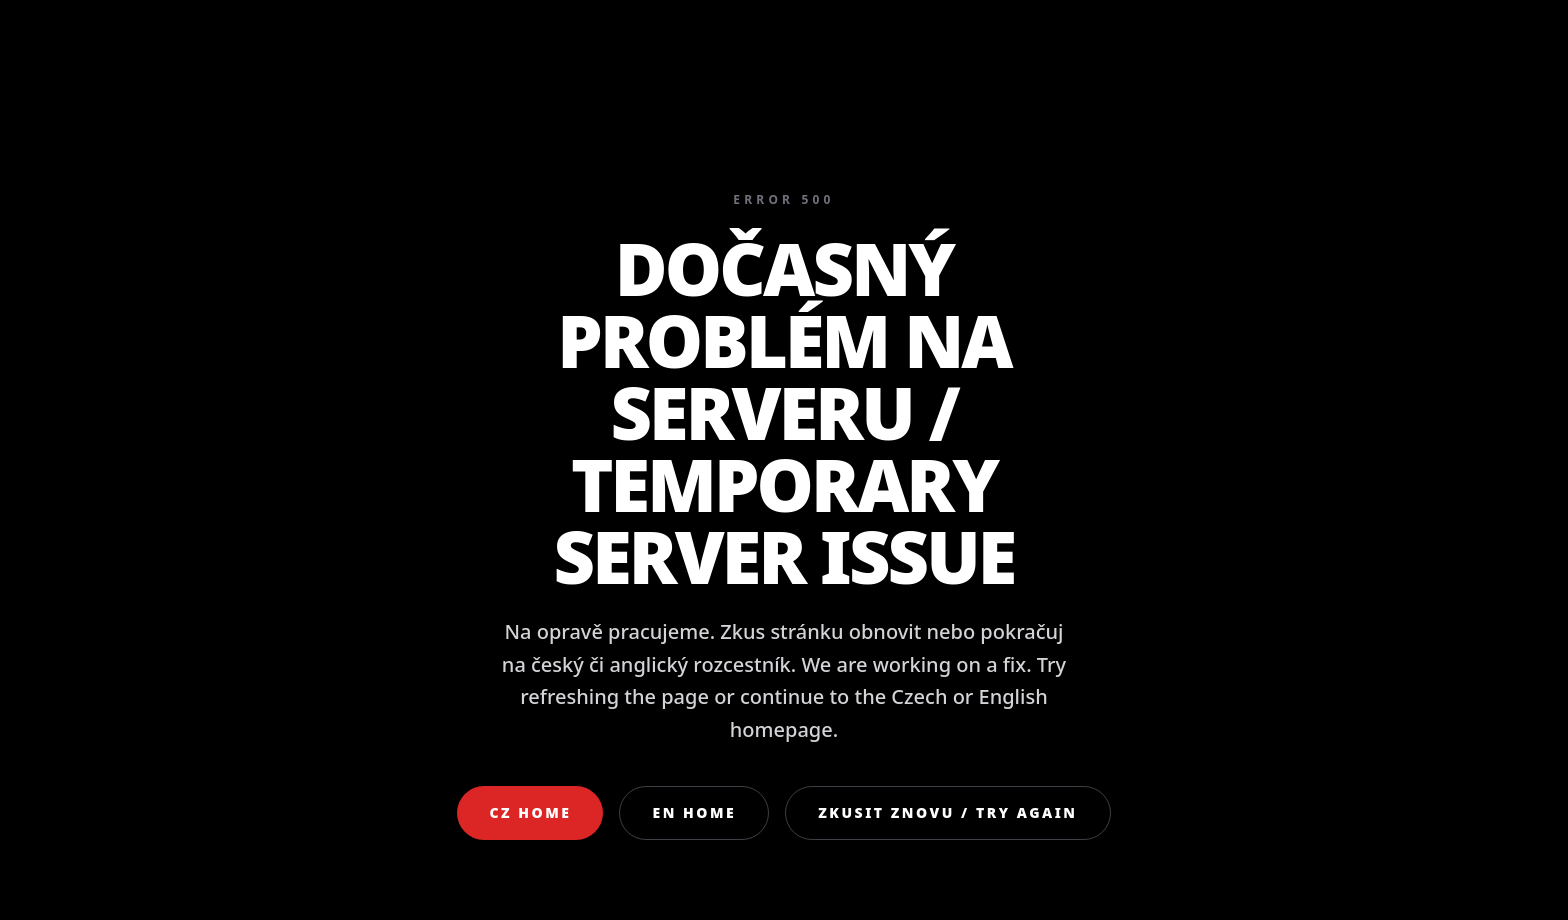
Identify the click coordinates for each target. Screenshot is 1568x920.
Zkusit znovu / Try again (947, 812)
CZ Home (530, 812)
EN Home (694, 812)
